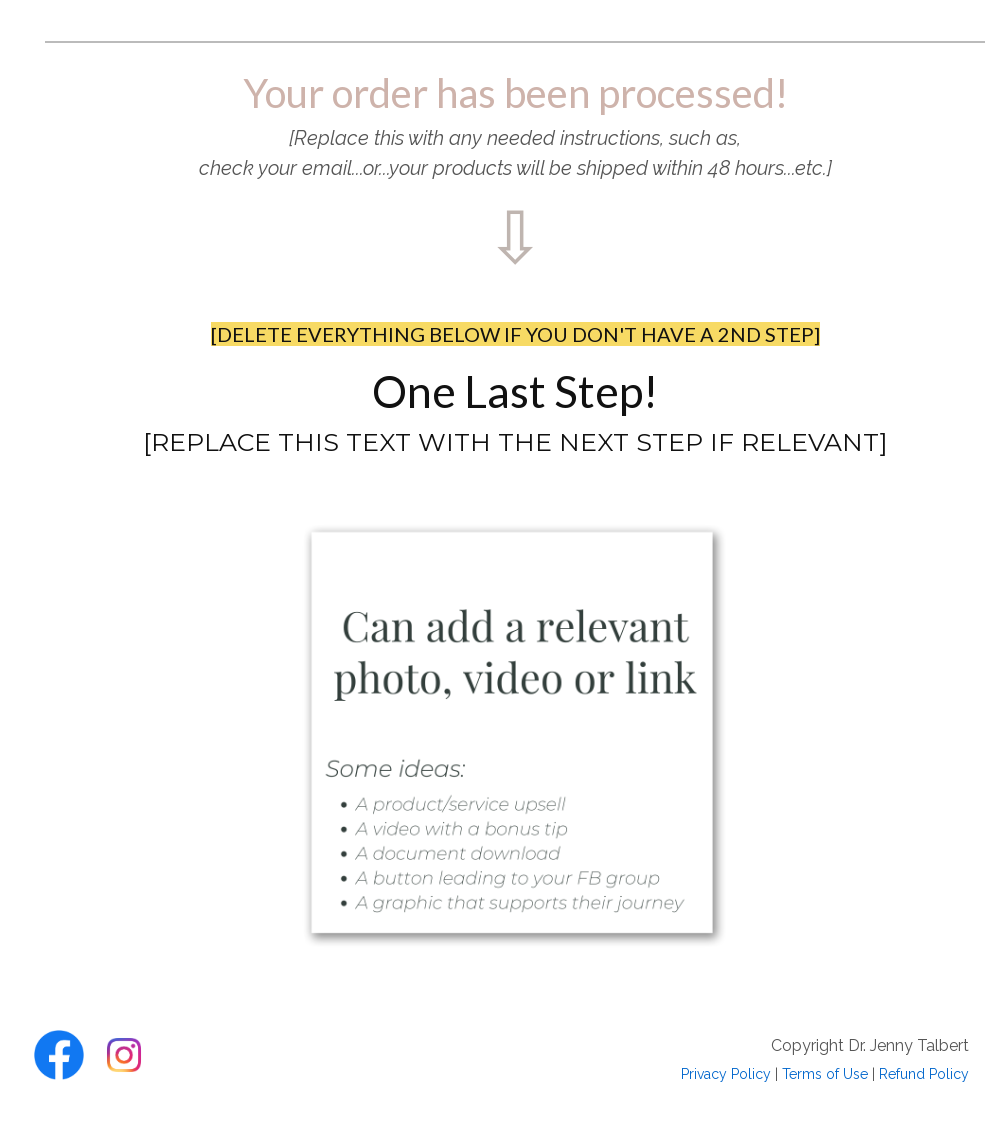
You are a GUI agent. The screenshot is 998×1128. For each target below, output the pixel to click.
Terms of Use (825, 1074)
